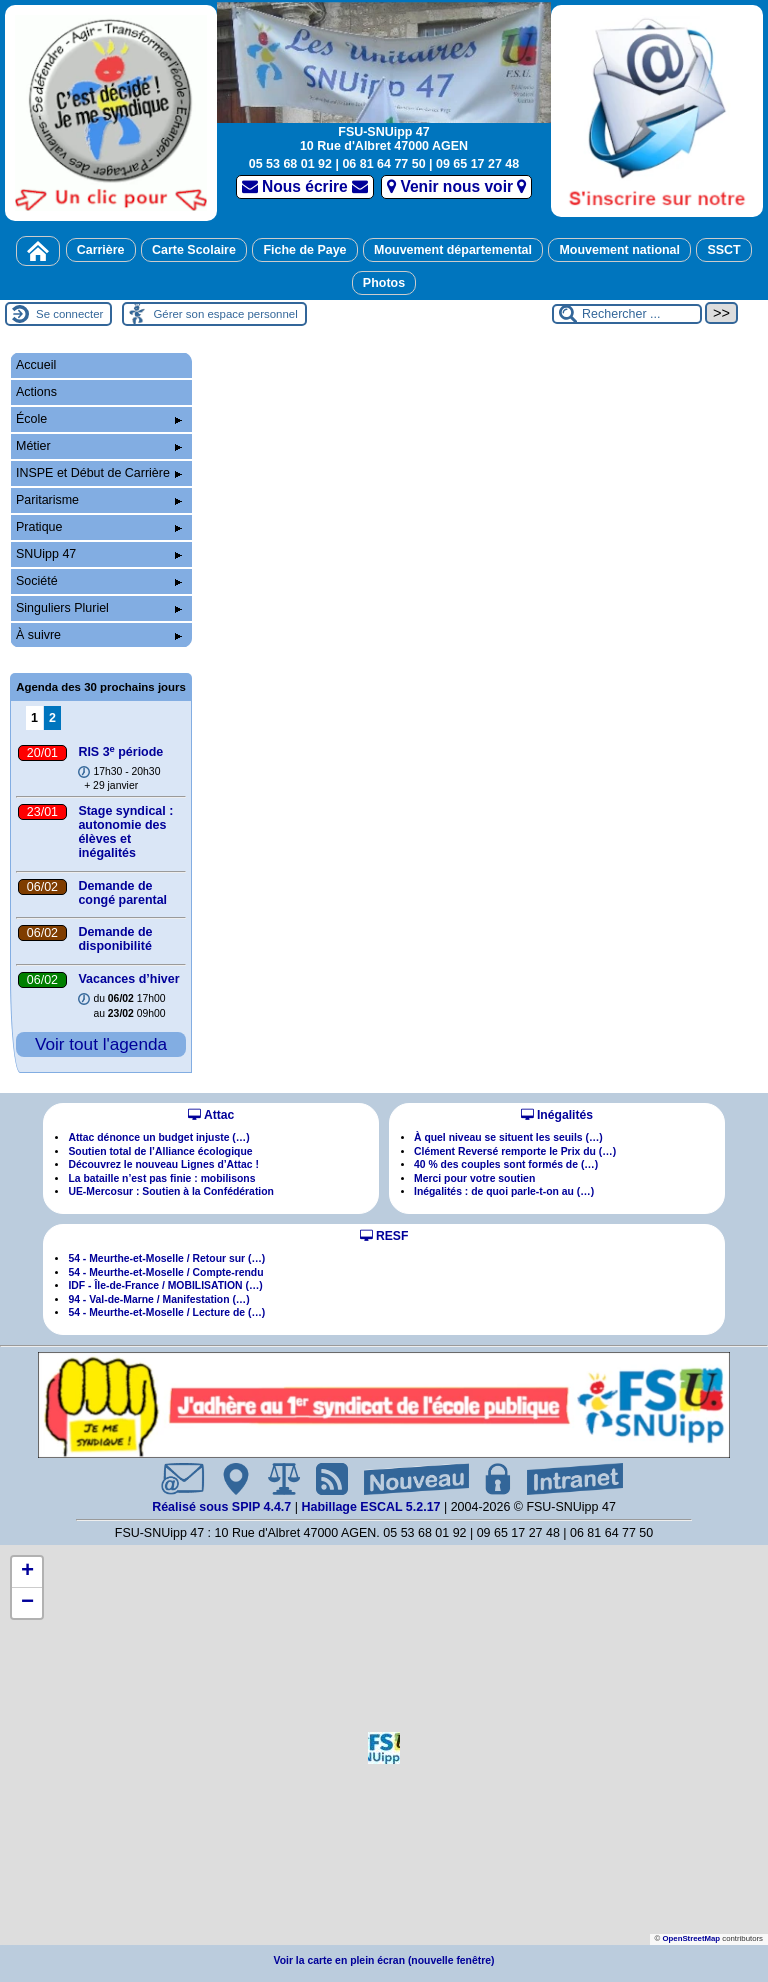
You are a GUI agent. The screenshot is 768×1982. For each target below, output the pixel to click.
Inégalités (557, 1115)
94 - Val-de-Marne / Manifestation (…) (158, 1299)
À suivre (99, 635)
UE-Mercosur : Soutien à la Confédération (171, 1191)
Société (99, 581)
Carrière (101, 250)
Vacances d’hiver (128, 979)
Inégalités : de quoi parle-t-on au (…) (504, 1191)
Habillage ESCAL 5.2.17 (370, 1507)
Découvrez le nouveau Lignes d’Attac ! (163, 1164)
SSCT (723, 250)
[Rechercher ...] (627, 314)
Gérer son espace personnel (225, 314)
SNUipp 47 (99, 554)
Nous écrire (305, 186)
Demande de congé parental (122, 893)
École (99, 419)
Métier (99, 446)
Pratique (99, 527)
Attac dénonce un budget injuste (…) (158, 1137)
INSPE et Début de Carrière (99, 473)
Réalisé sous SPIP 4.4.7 (223, 1507)
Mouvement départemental (453, 250)
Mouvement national (619, 250)
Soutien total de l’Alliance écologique (160, 1151)
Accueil (36, 365)
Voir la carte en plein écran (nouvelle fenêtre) (384, 1960)
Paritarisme (99, 500)
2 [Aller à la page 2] (52, 718)
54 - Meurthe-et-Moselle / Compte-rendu (165, 1272)
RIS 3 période (120, 752)
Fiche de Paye (304, 250)
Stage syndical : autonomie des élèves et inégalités (125, 832)
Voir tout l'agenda (101, 1044)
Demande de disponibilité (115, 939)
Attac (211, 1115)
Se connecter (69, 314)
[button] (384, 1748)
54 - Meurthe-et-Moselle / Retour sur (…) (166, 1258)
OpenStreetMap (691, 1938)
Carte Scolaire (194, 250)
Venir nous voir (456, 186)
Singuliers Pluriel (99, 608)
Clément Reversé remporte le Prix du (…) (515, 1151)
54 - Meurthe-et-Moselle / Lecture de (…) (166, 1312)
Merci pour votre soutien (474, 1178)
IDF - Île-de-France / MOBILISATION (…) (165, 1285)
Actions (36, 392)
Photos (384, 283)
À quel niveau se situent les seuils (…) (508, 1137)
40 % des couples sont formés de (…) (506, 1164)
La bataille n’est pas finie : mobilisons (161, 1178)
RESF (384, 1236)
